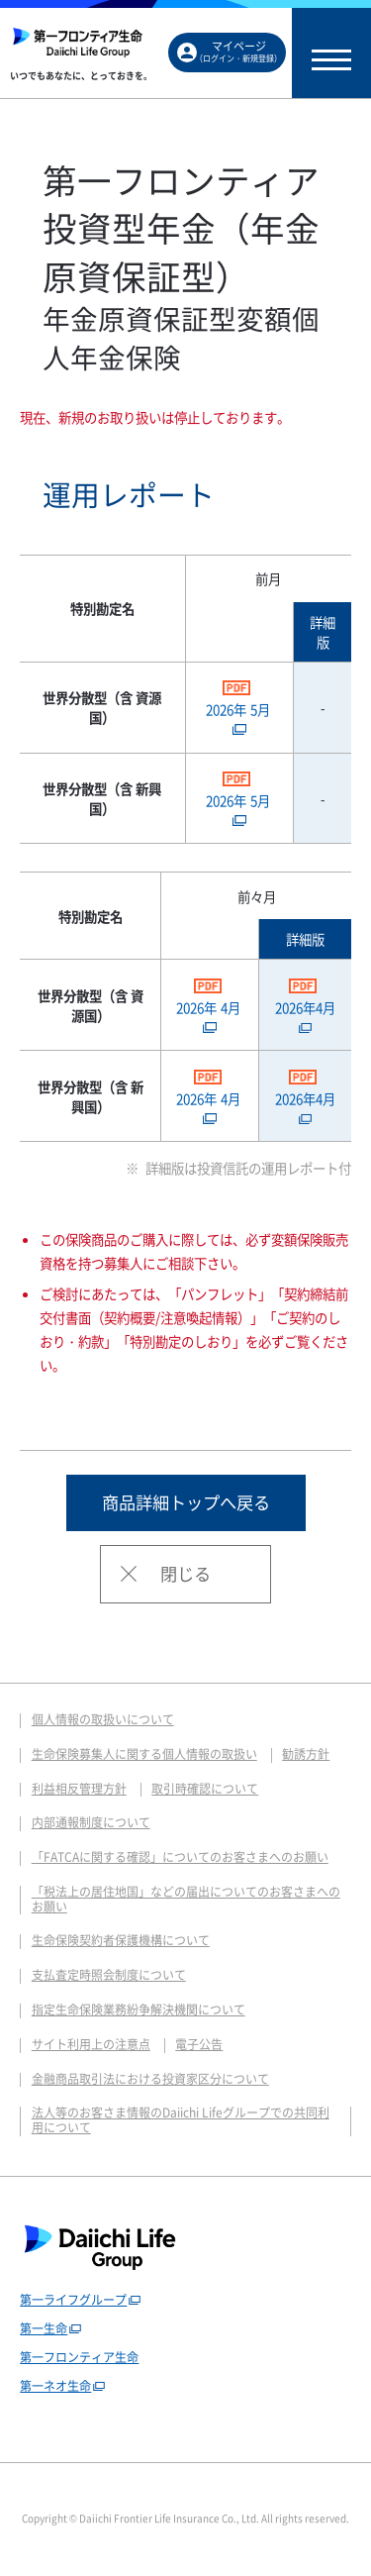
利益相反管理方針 (79, 1789)
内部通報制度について (91, 1822)
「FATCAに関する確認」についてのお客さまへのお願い (180, 1857)
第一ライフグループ (73, 2300)
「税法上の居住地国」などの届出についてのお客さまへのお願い (186, 1899)
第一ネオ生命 (55, 2386)
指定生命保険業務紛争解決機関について (138, 2009)
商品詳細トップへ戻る (186, 1502)
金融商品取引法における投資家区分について (150, 2079)
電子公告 (199, 2044)
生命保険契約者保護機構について (121, 1940)
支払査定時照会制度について (109, 1975)
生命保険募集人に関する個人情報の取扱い (144, 1754)
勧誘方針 (305, 1754)
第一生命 (43, 2328)
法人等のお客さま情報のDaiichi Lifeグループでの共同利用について (180, 2120)
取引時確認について (204, 1789)
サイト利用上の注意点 (91, 2044)
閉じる (185, 1574)
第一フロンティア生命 (79, 2357)
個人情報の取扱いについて (103, 1719)
